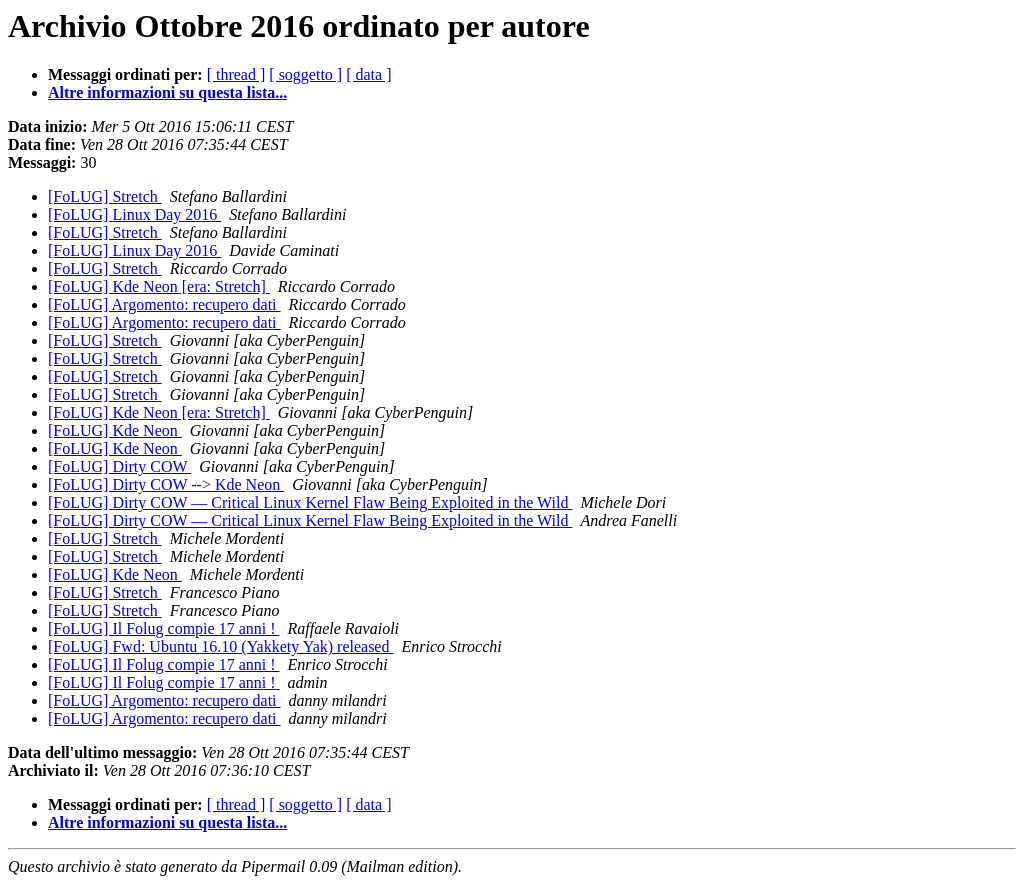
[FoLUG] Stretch (105, 196)
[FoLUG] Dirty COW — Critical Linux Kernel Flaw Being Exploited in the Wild (310, 502)
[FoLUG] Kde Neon (115, 430)
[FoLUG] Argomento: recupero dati (164, 304)
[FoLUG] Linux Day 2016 (134, 214)
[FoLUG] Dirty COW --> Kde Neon (166, 484)
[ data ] (368, 74)
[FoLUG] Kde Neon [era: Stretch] (159, 286)
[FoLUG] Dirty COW (119, 466)
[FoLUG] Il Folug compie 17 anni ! (164, 628)
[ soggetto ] (305, 74)
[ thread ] (236, 74)
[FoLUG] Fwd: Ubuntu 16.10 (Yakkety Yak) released (220, 646)
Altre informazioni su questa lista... (167, 92)
